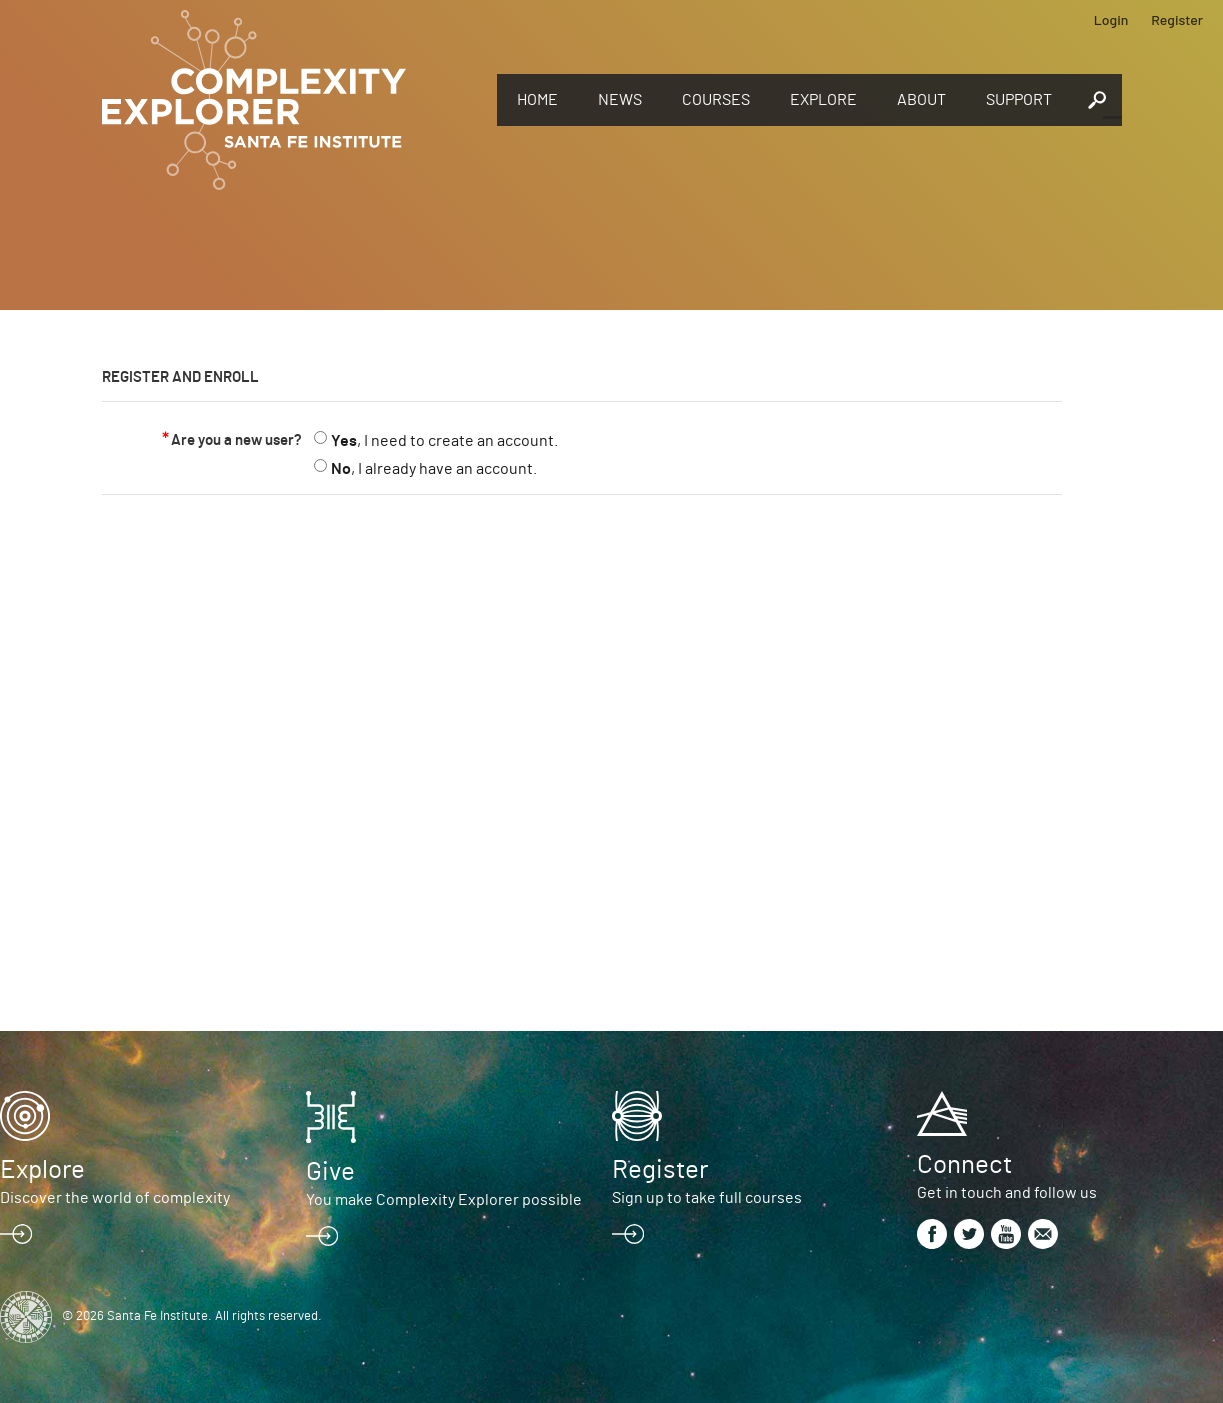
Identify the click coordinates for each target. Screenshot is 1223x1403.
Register (1177, 19)
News (620, 100)
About (921, 100)
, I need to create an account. (444, 441)
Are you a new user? (236, 440)
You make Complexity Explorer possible (444, 1200)
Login (1111, 19)
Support (1019, 100)
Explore (823, 100)
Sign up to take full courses (707, 1198)
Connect (964, 1165)
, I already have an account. (434, 469)
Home (537, 100)
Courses (716, 100)
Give (330, 1172)
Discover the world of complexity (115, 1198)
